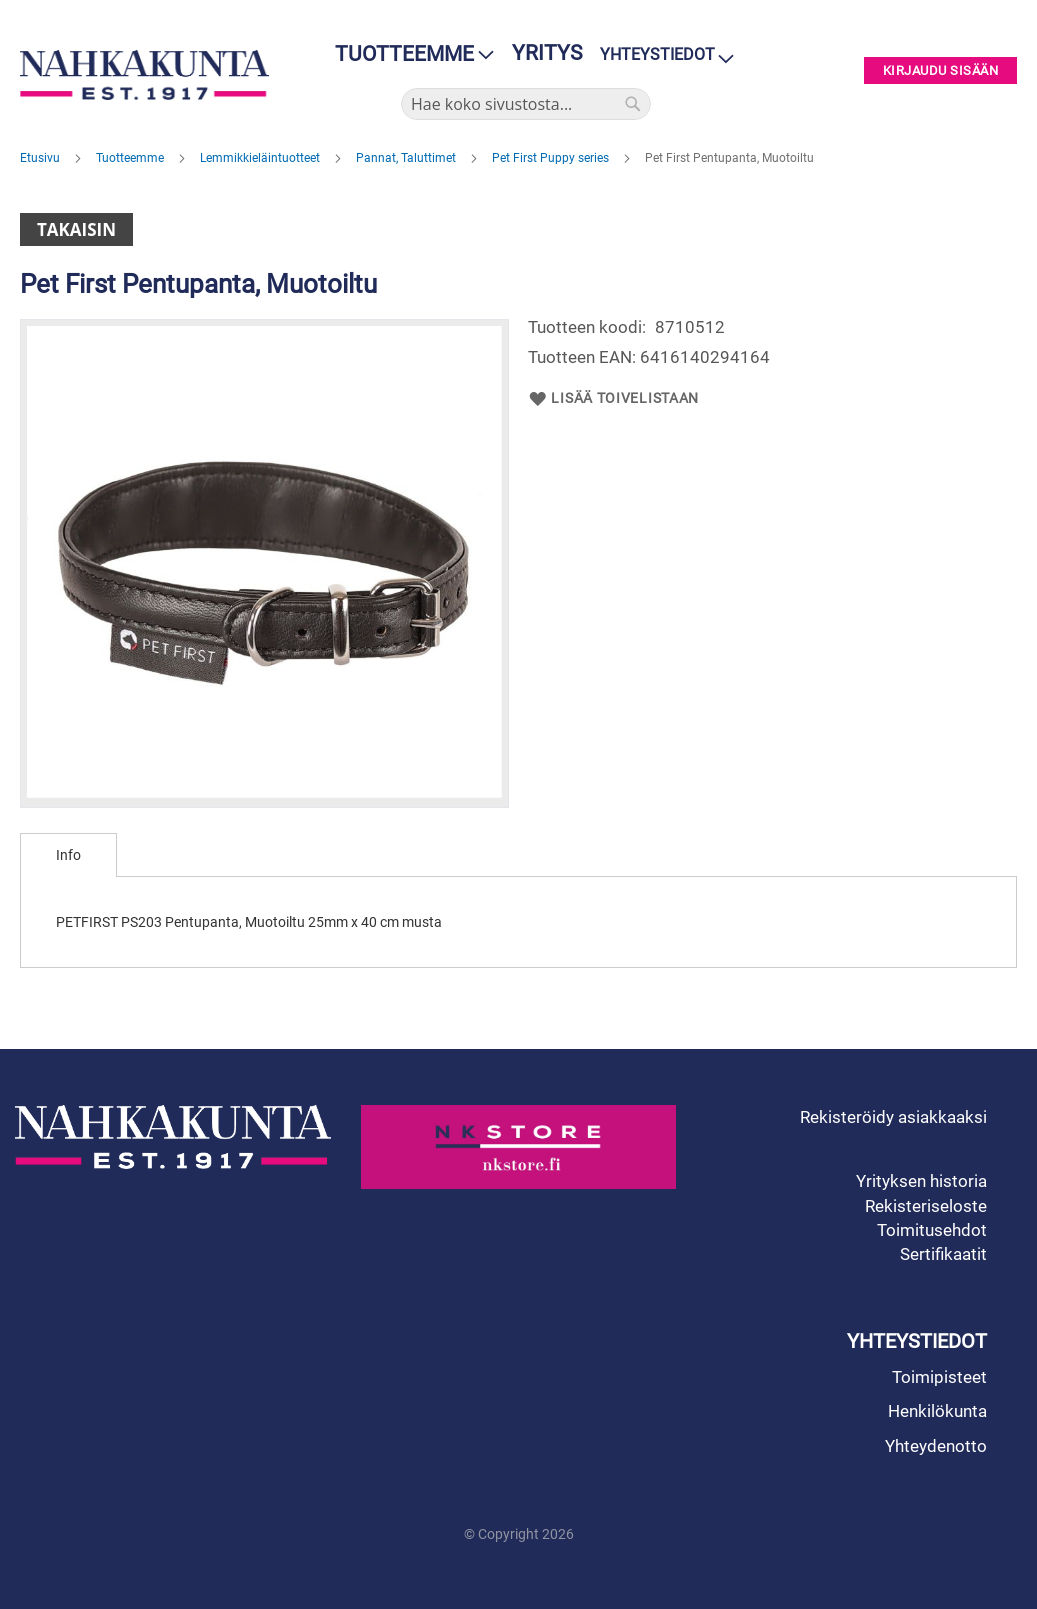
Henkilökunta (937, 1411)
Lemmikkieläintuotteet (261, 158)
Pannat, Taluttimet (407, 158)
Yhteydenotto (936, 1446)
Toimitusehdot (932, 1230)
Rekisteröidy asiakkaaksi (893, 1117)
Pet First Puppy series (552, 158)
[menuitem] (408, 54)
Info (68, 855)
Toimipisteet (939, 1377)
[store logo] (144, 75)
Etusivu (41, 158)
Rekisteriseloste (926, 1206)
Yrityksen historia (921, 1181)
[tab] (68, 855)
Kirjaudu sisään (941, 70)
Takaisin (76, 229)
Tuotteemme (131, 158)
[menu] (408, 54)
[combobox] (526, 104)
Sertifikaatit (943, 1254)
